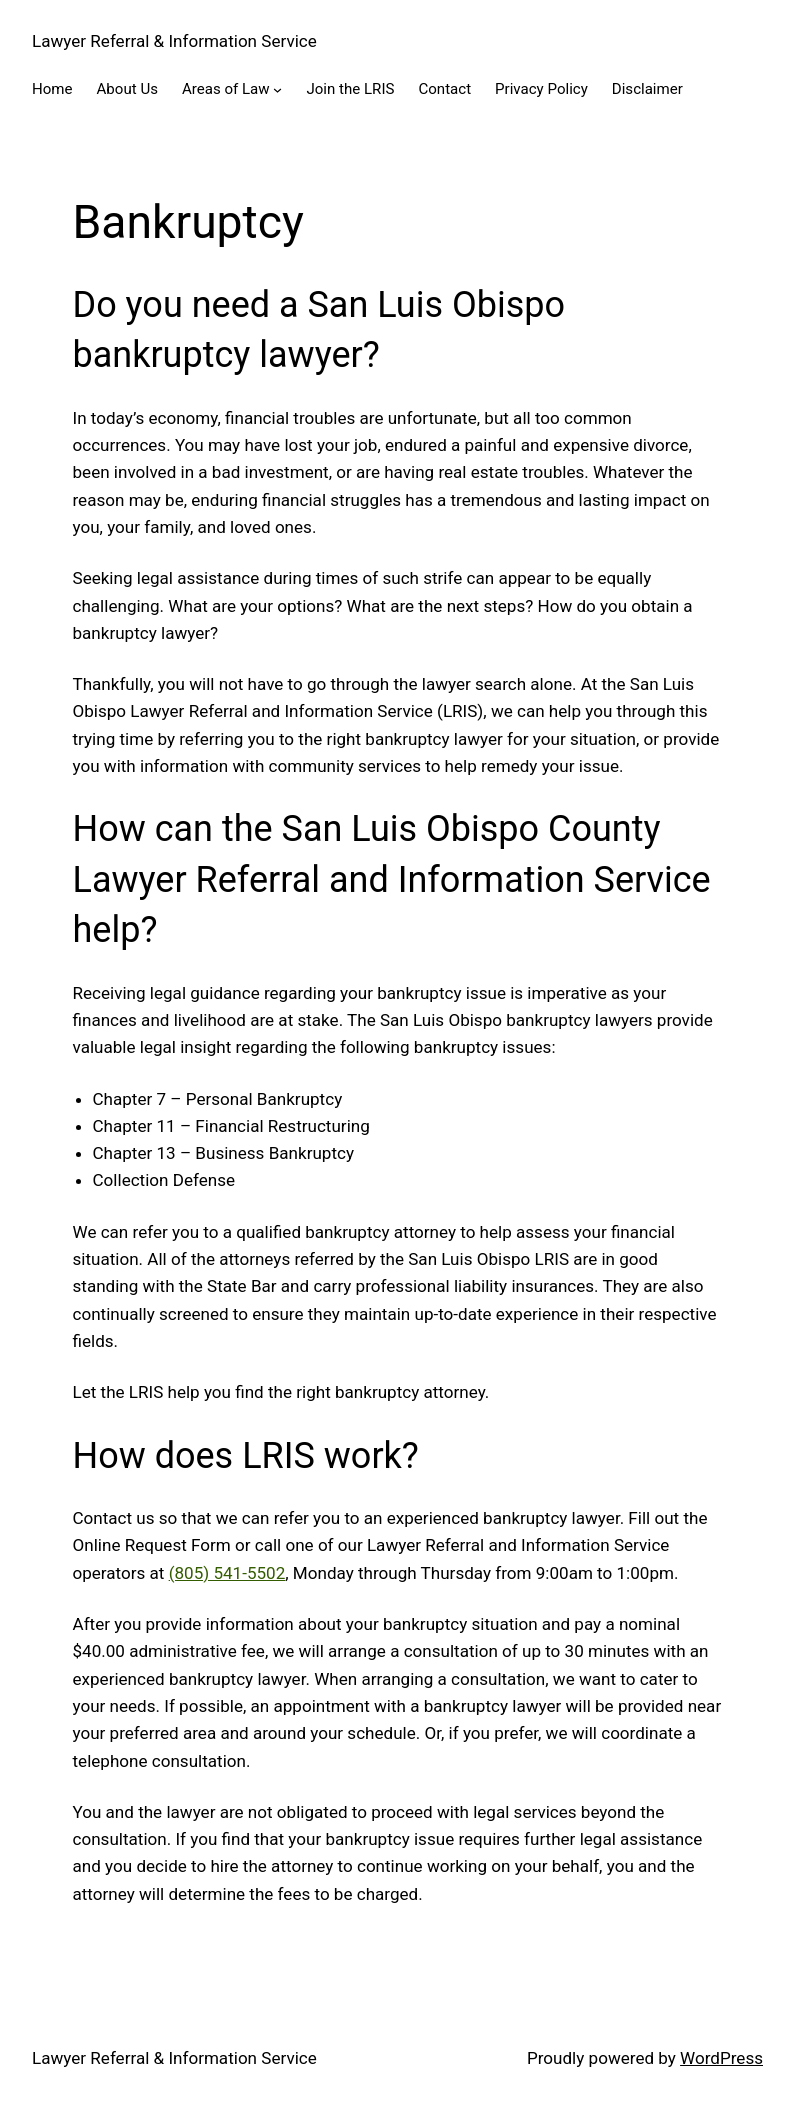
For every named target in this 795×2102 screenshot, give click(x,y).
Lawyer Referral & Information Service (174, 41)
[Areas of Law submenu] (277, 89)
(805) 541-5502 (227, 1573)
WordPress (721, 2058)
